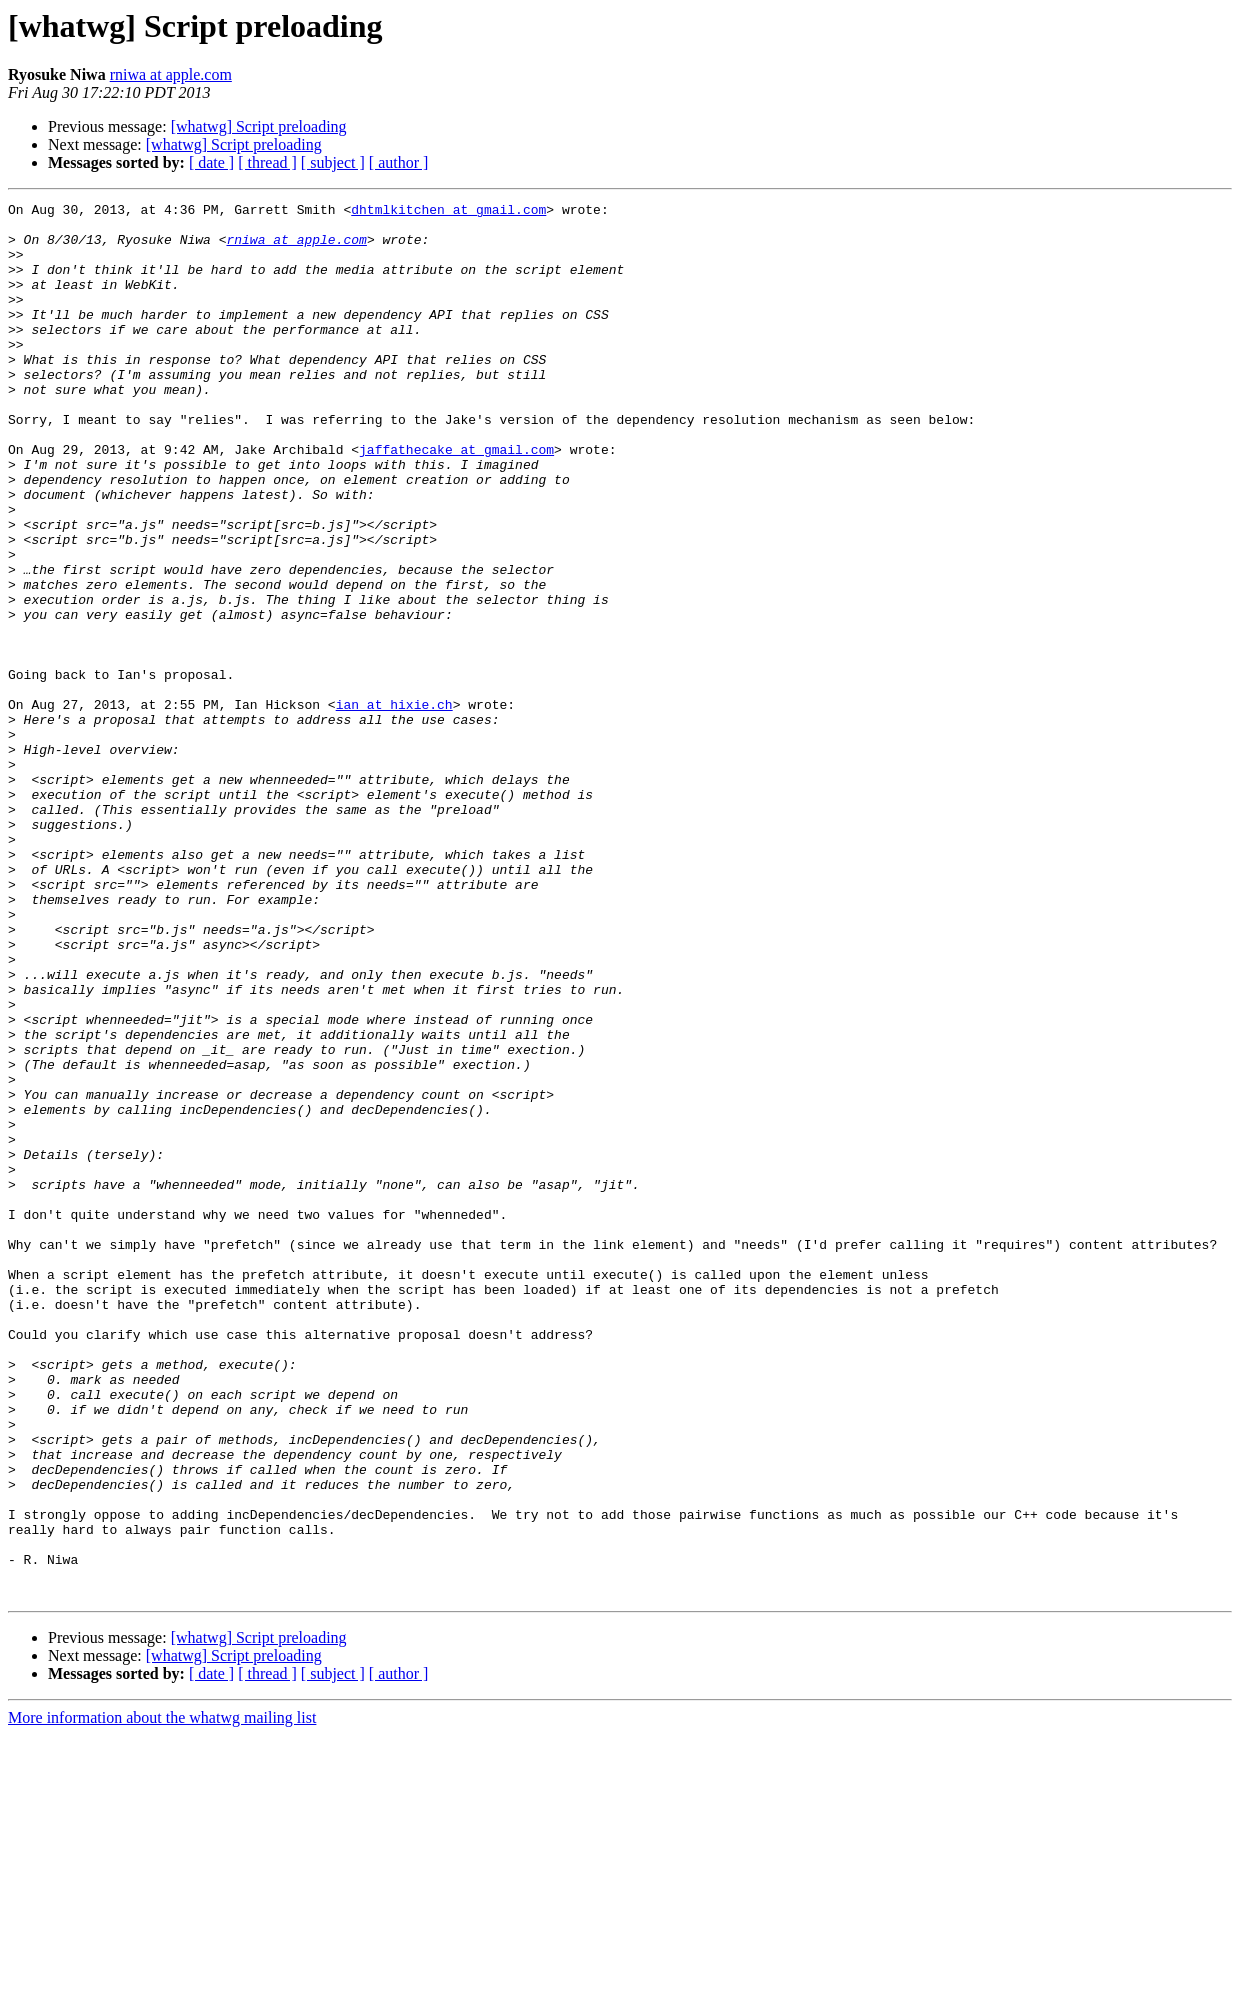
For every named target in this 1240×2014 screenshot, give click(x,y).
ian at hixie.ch (394, 806)
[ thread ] (267, 162)
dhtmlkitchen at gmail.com (448, 212)
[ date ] (211, 162)
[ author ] (399, 162)
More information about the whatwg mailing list (162, 1996)
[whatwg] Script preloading (259, 126)
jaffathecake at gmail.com (456, 500)
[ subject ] (333, 162)
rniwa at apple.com (171, 74)
